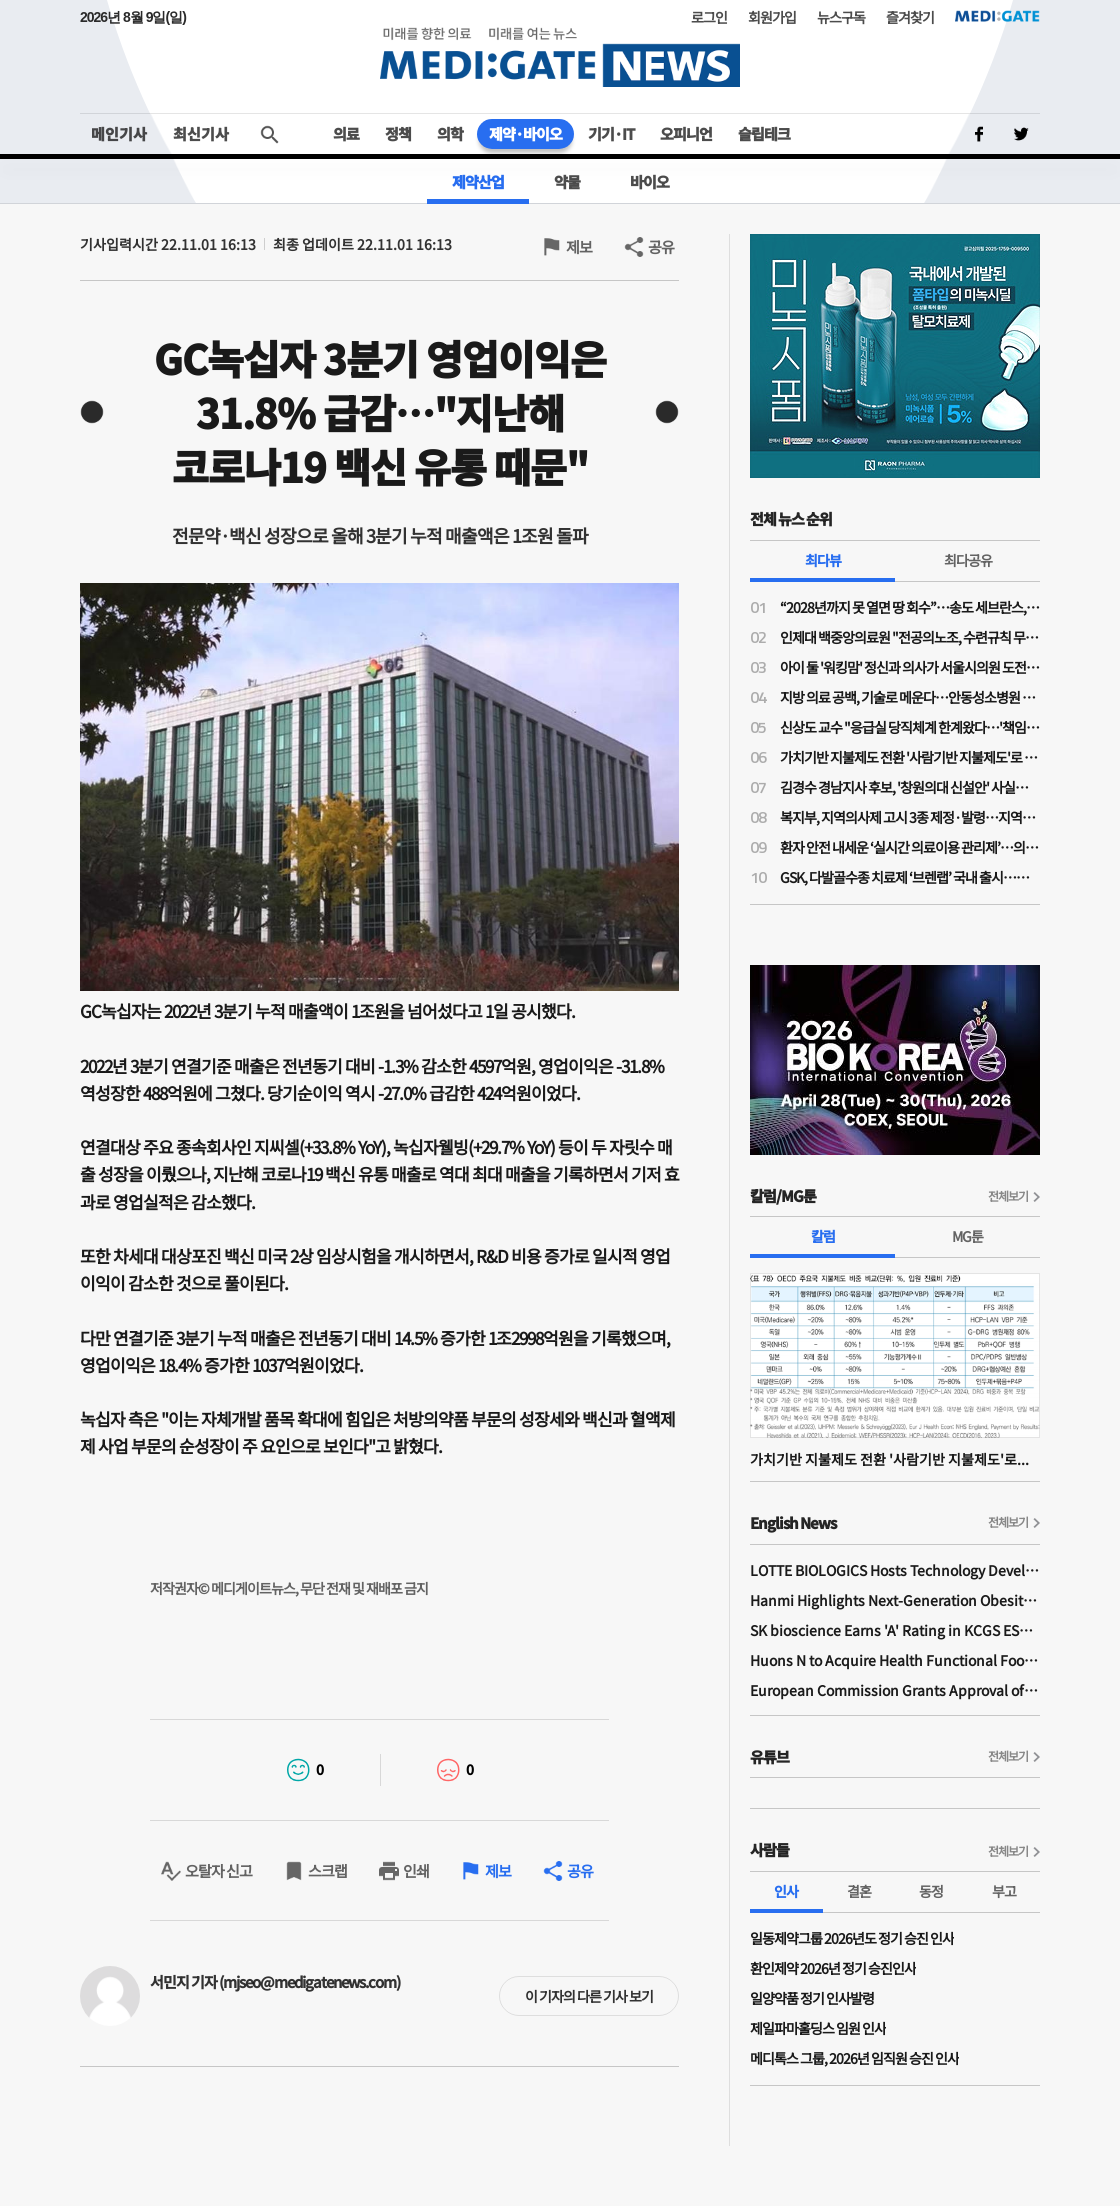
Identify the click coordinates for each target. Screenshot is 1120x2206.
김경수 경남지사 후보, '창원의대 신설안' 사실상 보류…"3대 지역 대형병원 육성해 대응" (910, 787)
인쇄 (416, 1870)
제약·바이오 (525, 133)
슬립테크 (764, 133)
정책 (398, 133)
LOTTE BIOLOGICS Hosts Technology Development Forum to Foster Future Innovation (895, 1570)
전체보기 (1008, 1195)
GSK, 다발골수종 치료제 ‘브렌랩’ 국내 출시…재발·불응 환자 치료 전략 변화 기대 (910, 877)
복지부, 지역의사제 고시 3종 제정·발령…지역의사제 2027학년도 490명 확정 (910, 817)
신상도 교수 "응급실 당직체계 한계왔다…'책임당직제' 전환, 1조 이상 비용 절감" (910, 727)
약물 (567, 181)
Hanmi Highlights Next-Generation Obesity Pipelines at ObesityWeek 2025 (895, 1600)
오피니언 (686, 133)
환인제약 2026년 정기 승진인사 (833, 1968)
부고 (1004, 1891)
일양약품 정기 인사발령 (812, 1998)
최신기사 (201, 133)
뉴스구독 (841, 17)
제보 (579, 246)
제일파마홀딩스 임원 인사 (818, 2028)
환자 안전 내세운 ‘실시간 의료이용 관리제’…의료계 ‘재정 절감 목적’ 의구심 (910, 847)
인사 (786, 1891)
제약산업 (478, 181)
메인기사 (119, 133)
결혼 (859, 1891)
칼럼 (823, 1236)
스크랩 (327, 1870)
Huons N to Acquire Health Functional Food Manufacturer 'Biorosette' (895, 1660)
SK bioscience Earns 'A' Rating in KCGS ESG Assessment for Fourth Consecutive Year (895, 1630)
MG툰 (967, 1236)
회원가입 (772, 17)
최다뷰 (823, 560)
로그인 (709, 17)
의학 (450, 133)
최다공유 (968, 560)
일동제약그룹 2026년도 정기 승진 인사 (852, 1938)
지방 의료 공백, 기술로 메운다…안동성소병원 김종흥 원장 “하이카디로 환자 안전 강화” (910, 697)
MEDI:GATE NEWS (560, 56)
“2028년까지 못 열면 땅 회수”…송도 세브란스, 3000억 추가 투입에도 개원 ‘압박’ (910, 607)
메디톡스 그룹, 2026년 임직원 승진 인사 (854, 2058)
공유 (661, 246)
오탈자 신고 (218, 1870)
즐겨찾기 (910, 17)
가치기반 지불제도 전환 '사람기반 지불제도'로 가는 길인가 (910, 757)
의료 (346, 133)
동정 (931, 1891)
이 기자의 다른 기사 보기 (589, 1996)
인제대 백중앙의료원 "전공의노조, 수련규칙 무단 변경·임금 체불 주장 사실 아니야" (910, 637)
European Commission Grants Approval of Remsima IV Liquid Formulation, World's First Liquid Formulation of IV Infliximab (895, 1690)
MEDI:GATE (997, 16)
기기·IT (611, 133)
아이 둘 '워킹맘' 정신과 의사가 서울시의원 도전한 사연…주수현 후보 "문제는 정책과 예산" (910, 667)
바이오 (649, 181)
